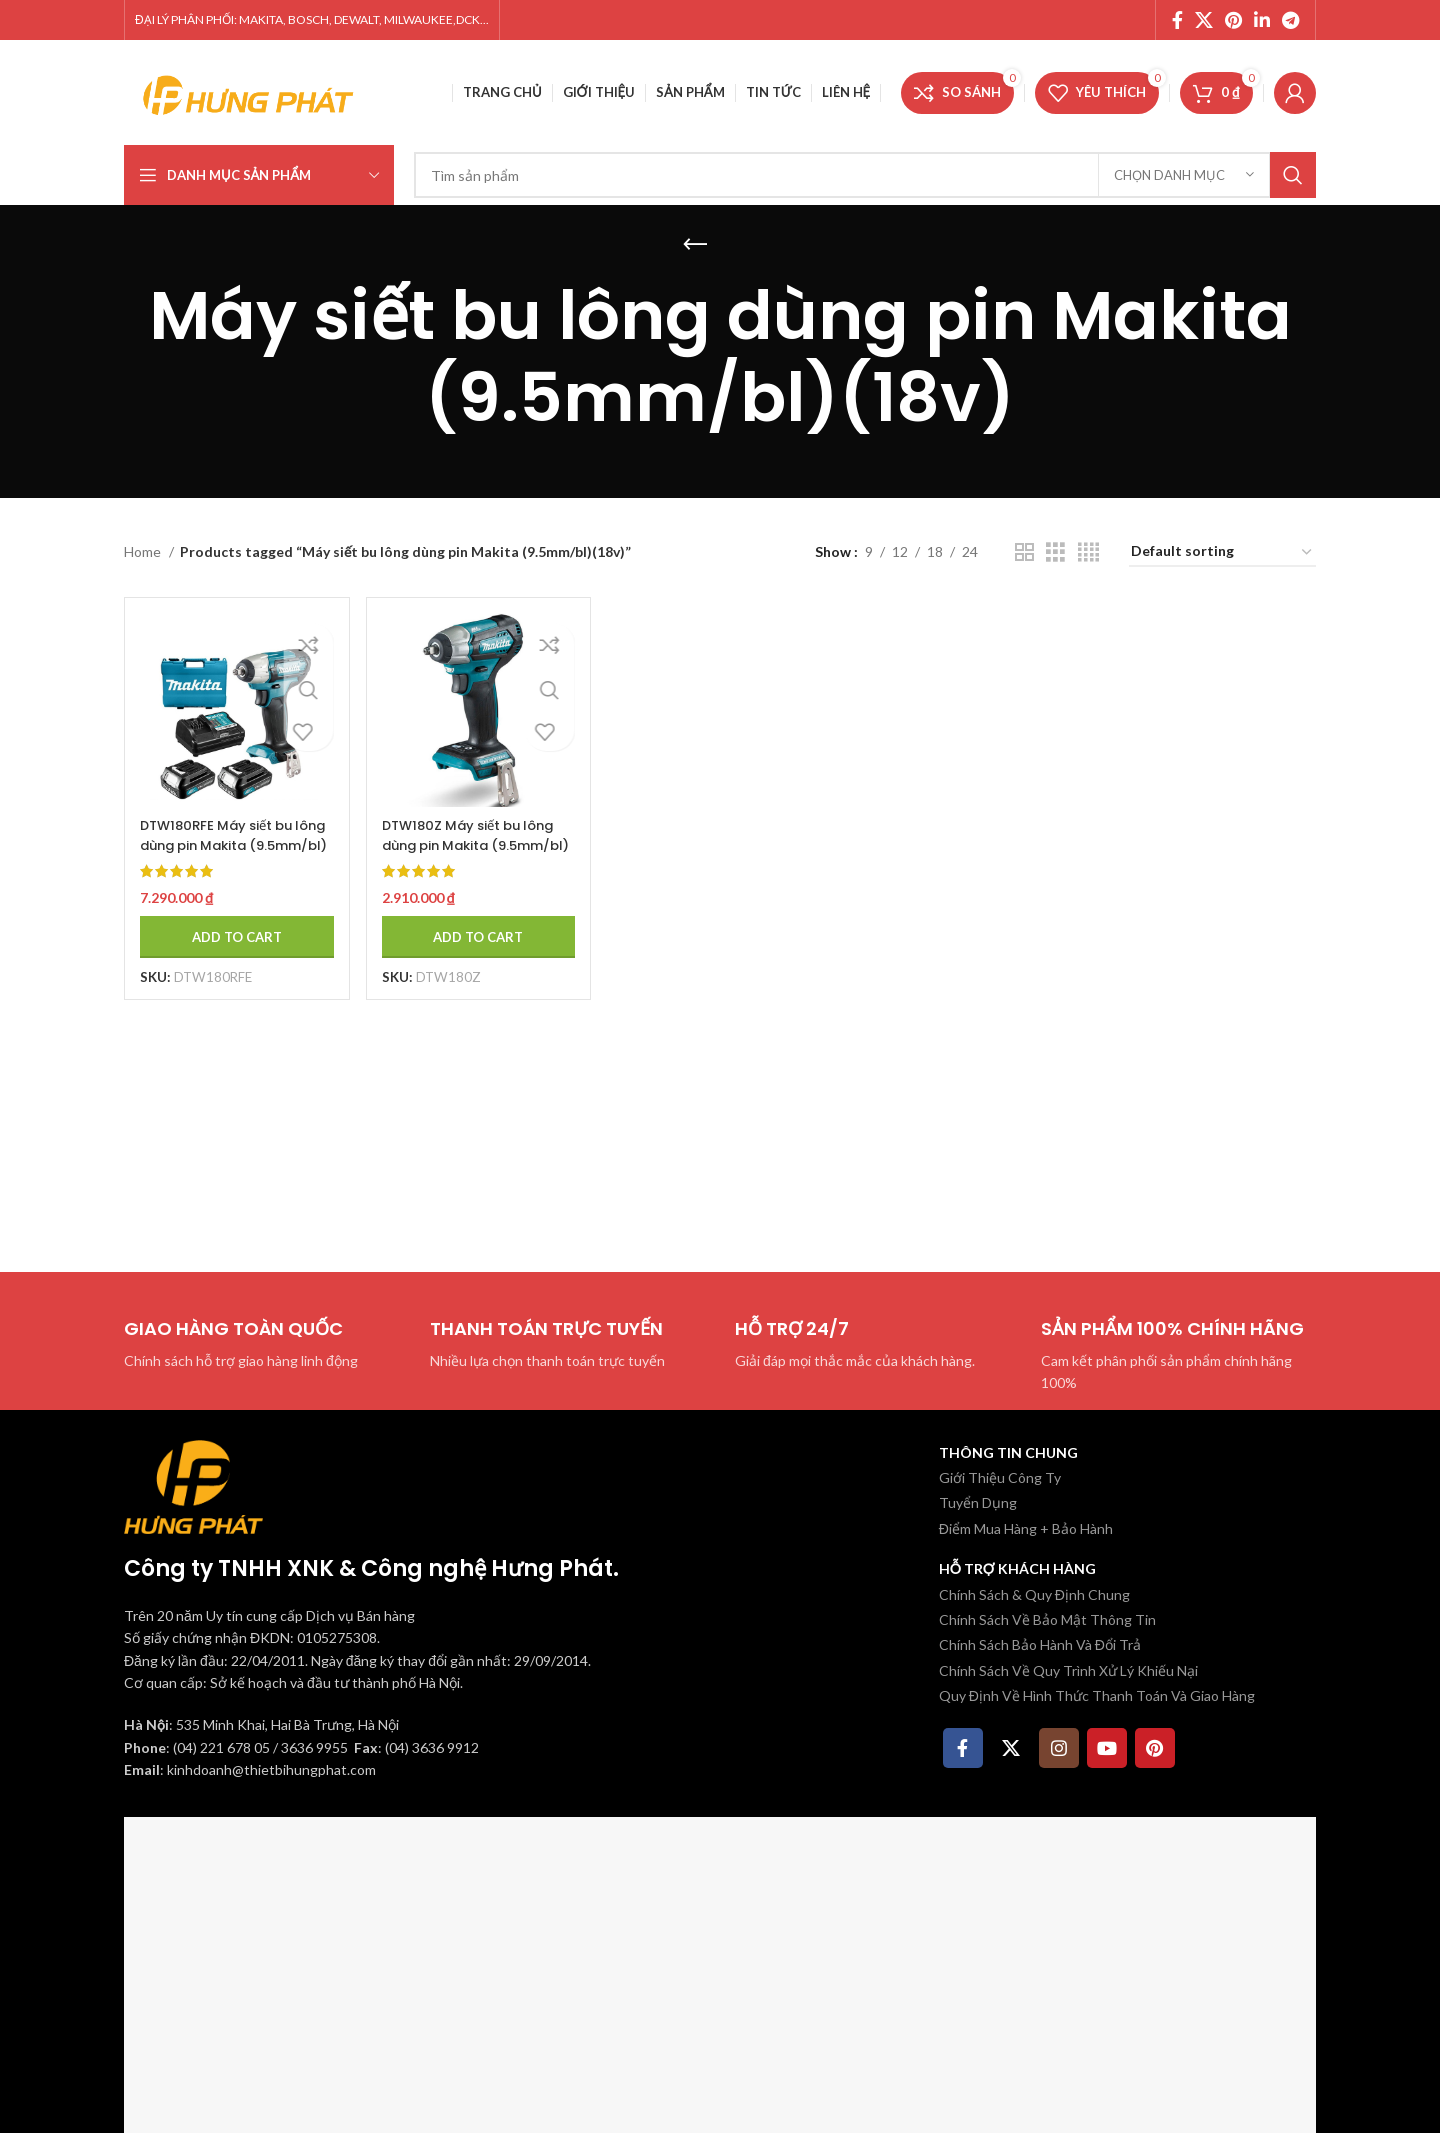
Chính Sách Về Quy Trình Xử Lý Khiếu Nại (1068, 1670)
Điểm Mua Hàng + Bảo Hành (1026, 1528)
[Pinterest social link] (1233, 20)
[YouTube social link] (1107, 1748)
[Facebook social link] (1177, 20)
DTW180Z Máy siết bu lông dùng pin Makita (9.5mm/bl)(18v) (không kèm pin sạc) (472, 843)
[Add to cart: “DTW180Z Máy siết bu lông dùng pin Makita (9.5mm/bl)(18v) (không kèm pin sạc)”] (475, 926)
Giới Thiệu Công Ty (1000, 1477)
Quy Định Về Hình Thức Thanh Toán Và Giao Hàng (1097, 1695)
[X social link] (1204, 20)
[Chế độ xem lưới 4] (1088, 552)
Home (144, 551)
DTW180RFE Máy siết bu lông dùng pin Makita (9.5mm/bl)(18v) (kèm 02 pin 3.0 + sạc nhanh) (224, 843)
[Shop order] (1222, 552)
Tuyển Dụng (978, 1502)
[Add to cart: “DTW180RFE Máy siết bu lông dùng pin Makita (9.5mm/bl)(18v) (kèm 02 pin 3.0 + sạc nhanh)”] (231, 926)
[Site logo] (249, 90)
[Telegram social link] (1290, 20)
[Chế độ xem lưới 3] (1055, 552)
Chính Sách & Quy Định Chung (1034, 1594)
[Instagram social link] (1059, 1748)
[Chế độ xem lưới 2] (1024, 552)
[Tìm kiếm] (865, 175)
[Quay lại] (695, 245)
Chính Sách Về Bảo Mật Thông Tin (1047, 1619)
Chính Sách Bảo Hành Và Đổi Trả (1040, 1644)
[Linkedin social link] (1262, 20)
